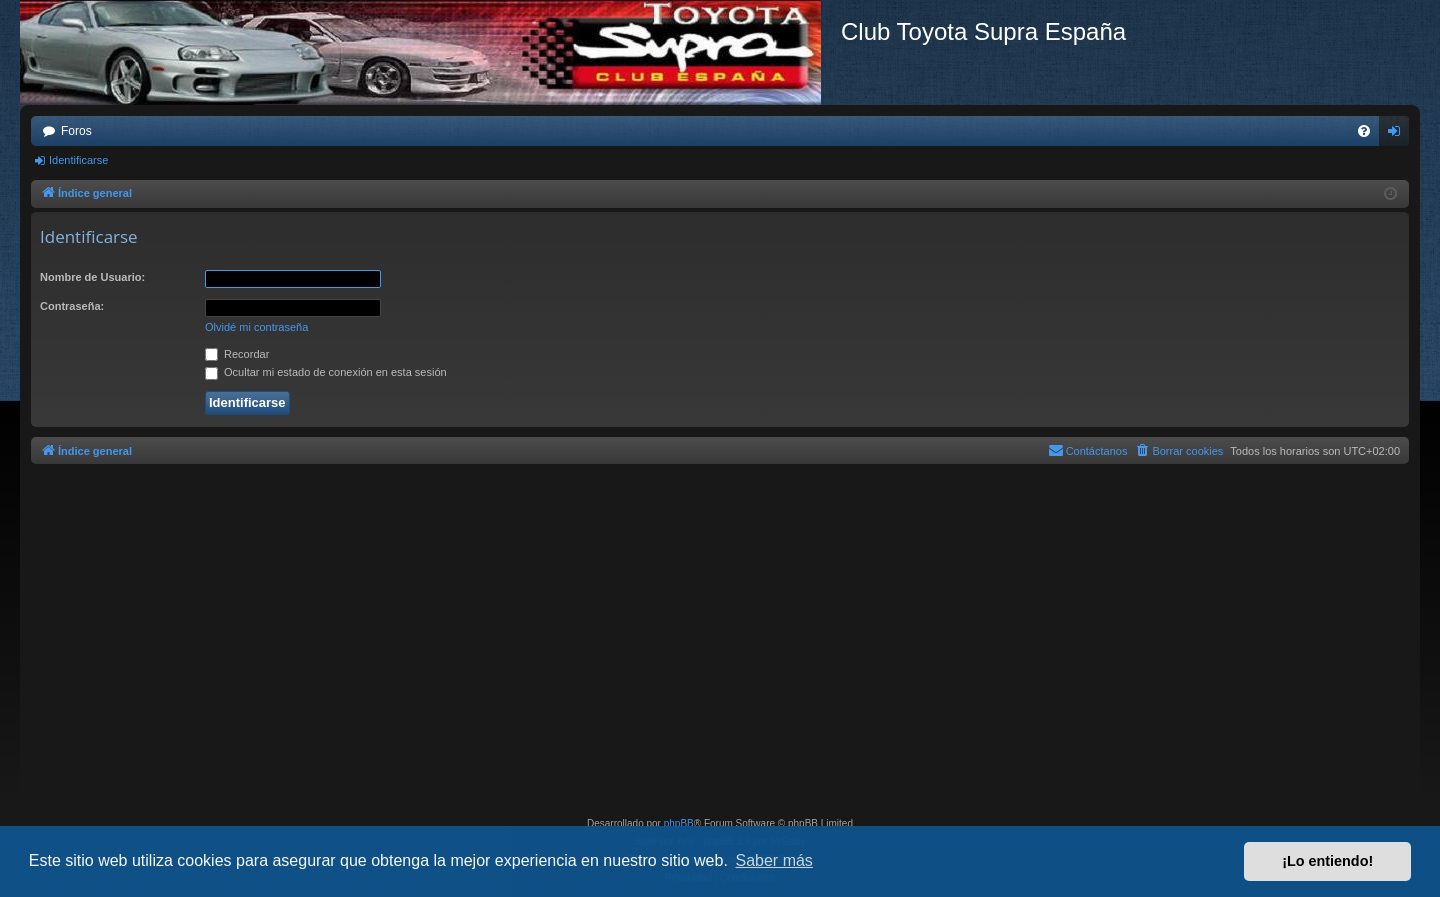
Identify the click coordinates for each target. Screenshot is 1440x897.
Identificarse (78, 160)
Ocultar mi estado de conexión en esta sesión (326, 372)
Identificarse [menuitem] (1398, 135)
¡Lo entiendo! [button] (1327, 861)
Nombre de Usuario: (92, 277)
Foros (76, 131)
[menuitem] (1364, 131)
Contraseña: (72, 306)
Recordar (237, 354)
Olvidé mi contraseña (256, 327)
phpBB (679, 823)
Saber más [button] (774, 860)
